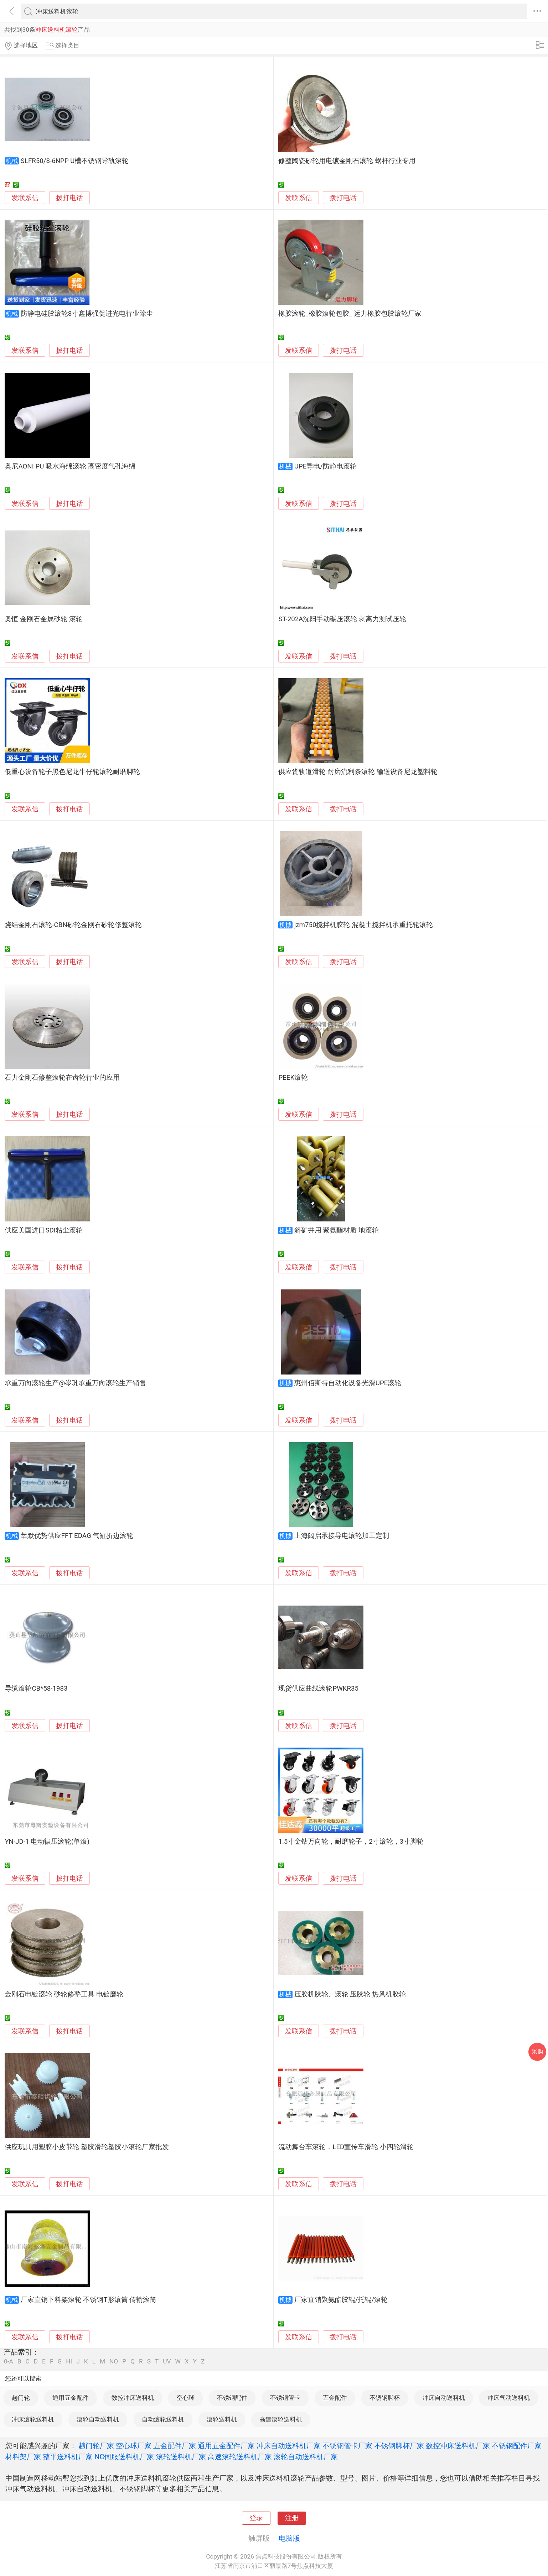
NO (113, 2361)
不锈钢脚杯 (384, 2397)
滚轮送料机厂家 (181, 2456)
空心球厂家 (133, 2445)
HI (69, 2361)
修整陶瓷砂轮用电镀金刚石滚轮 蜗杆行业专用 (346, 161)
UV (167, 2361)
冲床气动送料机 (508, 2397)
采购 (537, 2051)
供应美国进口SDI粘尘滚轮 (43, 1230)
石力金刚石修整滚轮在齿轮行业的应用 (62, 1078)
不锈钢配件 (232, 2397)
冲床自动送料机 (444, 2397)
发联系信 (24, 198)
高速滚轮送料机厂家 (240, 2456)
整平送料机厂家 (68, 2456)
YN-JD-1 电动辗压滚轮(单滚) (47, 1841)
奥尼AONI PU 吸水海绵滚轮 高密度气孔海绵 (70, 466)
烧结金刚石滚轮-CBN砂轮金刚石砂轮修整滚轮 (73, 925)
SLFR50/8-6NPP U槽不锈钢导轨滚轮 (75, 161)
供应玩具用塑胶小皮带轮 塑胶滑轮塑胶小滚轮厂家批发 (87, 2147)
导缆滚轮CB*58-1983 (36, 1688)
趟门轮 (21, 2397)
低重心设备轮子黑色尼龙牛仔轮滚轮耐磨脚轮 (72, 772)
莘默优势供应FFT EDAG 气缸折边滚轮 (77, 1536)
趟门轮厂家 (96, 2445)
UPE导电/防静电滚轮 (325, 466)
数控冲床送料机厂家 (458, 2445)
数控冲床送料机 (133, 2397)
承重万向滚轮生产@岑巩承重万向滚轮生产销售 (75, 1383)
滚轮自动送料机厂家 (306, 2456)
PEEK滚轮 (293, 1078)
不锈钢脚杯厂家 (399, 2445)
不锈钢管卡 (285, 2397)
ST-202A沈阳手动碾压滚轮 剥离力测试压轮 (342, 619)
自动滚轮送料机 (163, 2419)
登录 (256, 2518)
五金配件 (335, 2397)
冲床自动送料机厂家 (289, 2445)
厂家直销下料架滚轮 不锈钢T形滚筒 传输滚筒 (88, 2300)
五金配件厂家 (174, 2445)
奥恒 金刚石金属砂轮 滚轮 (43, 619)
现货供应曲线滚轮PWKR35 (318, 1688)
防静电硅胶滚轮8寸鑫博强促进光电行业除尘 (87, 314)
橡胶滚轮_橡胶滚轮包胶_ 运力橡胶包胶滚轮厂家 (350, 314)
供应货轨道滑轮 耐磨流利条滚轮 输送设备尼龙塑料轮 (357, 772)
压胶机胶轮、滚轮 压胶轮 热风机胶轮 (350, 1994)
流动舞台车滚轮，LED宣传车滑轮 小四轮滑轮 (346, 2147)
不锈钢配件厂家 (517, 2445)
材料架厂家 (23, 2456)
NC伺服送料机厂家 (124, 2456)
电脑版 (289, 2538)
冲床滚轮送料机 (33, 2419)
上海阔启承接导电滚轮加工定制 (341, 1536)
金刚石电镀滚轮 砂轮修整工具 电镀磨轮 (64, 1994)
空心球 (185, 2397)
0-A (8, 2361)
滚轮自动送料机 (98, 2419)
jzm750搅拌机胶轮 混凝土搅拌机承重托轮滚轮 (363, 925)
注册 (292, 2518)
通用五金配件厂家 (226, 2445)
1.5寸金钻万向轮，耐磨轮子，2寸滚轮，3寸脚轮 (351, 1841)
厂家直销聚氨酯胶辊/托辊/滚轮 (341, 2300)
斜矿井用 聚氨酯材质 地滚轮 (336, 1230)
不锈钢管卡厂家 (347, 2445)
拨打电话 (69, 197)
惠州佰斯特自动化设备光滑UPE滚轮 (348, 1383)
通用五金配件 (70, 2397)
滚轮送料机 (222, 2419)
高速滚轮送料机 (280, 2419)
